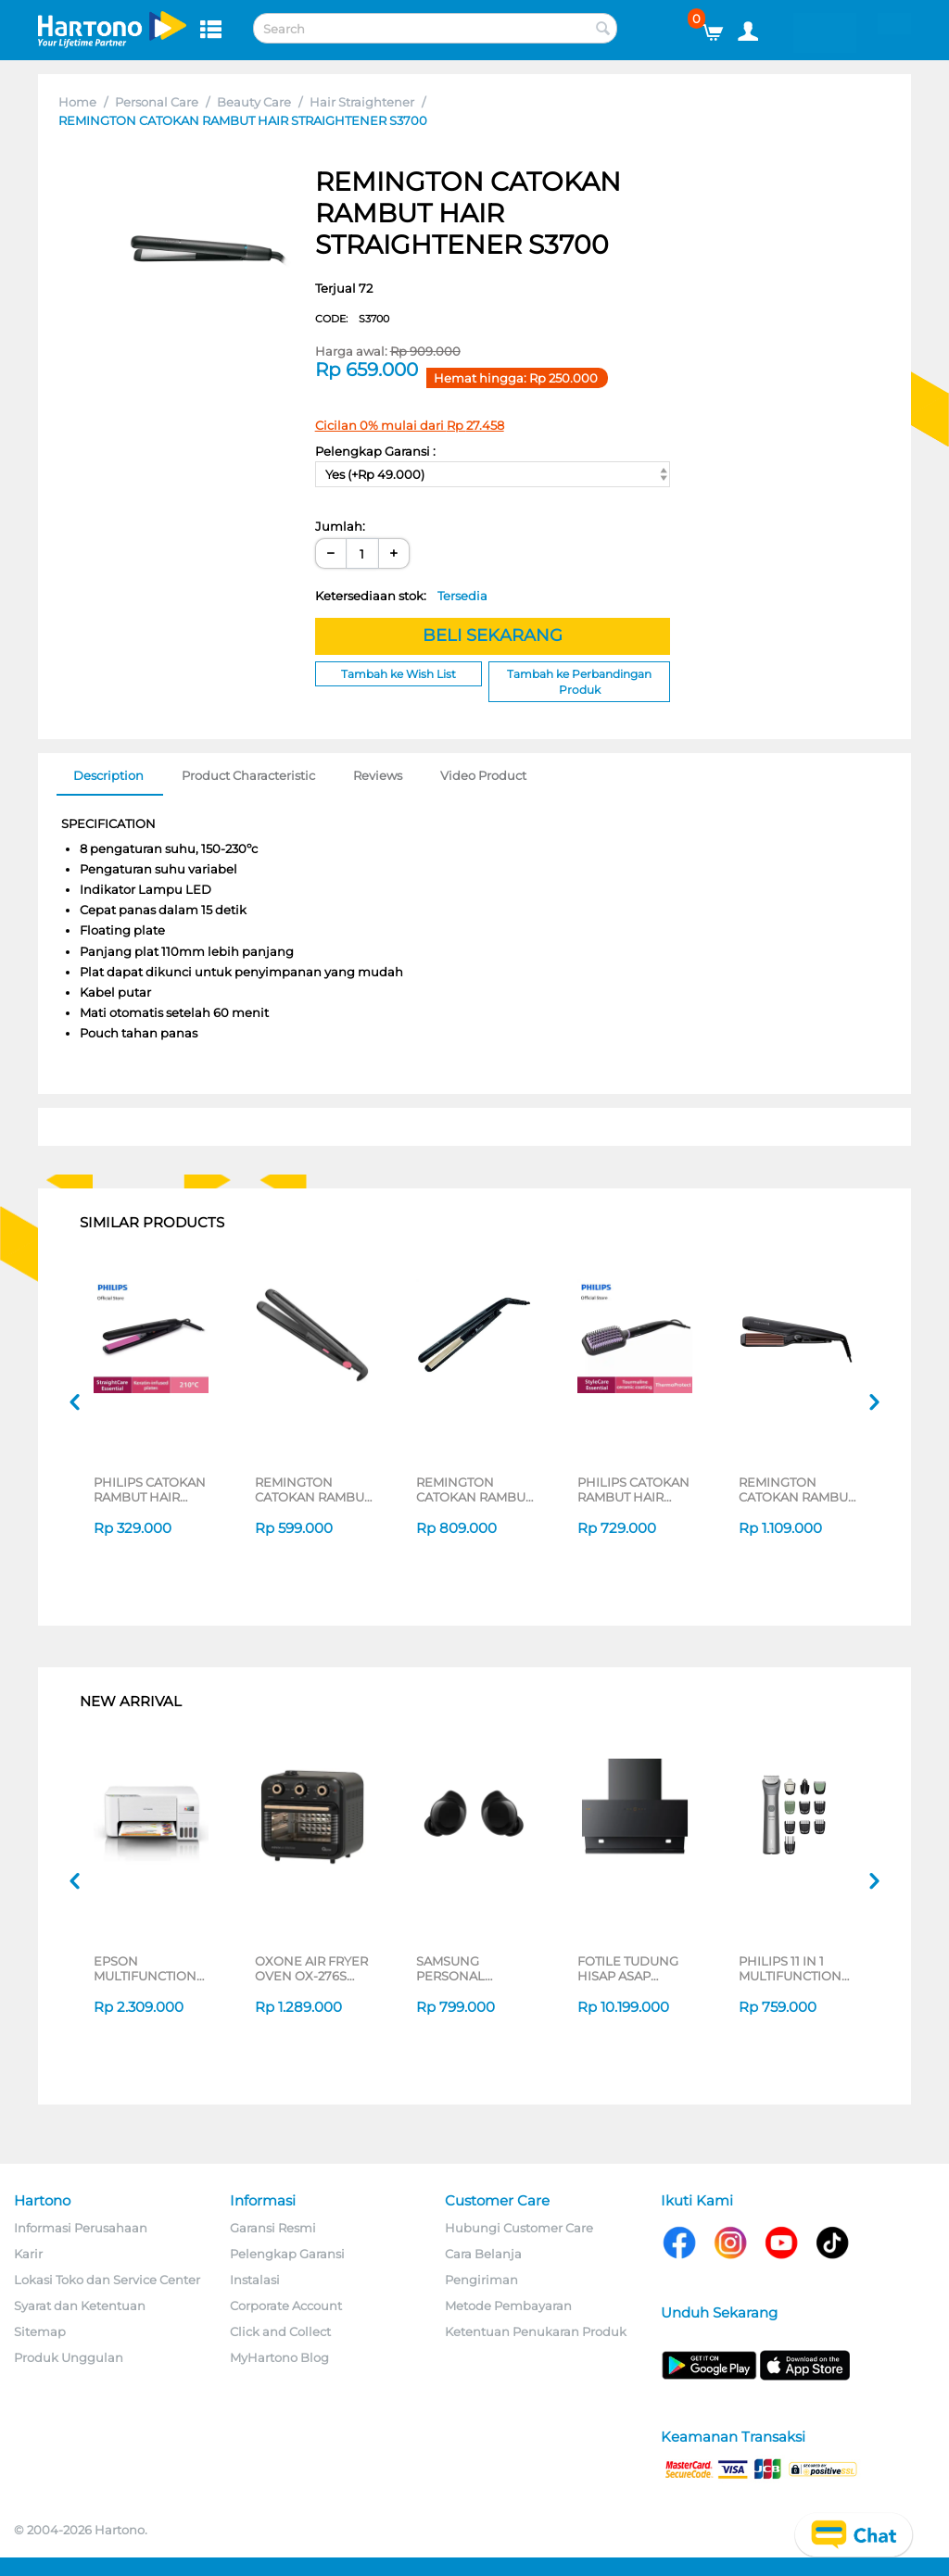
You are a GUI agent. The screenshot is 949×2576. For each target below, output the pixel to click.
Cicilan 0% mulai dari (409, 425)
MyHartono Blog (279, 2357)
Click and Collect (280, 2331)
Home (77, 101)
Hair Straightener (362, 101)
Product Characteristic (248, 775)
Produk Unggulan (68, 2357)
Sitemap (40, 2331)
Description (108, 775)
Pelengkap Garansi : (375, 451)
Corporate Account (286, 2305)
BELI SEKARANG (493, 635)
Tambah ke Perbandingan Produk (579, 682)
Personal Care (156, 101)
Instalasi (255, 2279)
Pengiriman (481, 2279)
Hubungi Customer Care (519, 2227)
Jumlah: (340, 526)
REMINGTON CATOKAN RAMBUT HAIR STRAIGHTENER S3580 (796, 1489)
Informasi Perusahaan (80, 2227)
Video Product (483, 775)
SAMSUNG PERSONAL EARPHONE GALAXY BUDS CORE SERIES (460, 1968)
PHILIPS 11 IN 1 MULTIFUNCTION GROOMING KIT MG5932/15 (790, 1968)
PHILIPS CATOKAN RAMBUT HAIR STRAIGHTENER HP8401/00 (150, 1489)
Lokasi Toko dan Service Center (107, 2279)
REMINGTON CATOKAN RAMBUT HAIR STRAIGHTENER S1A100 (313, 1489)
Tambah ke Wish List (398, 674)
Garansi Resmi (273, 2227)
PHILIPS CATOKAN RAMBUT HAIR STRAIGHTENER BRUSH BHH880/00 (633, 1489)
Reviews (377, 775)
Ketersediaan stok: (401, 596)
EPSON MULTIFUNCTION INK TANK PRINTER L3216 (151, 1968)
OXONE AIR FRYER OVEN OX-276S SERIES (311, 1968)
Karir (28, 2253)
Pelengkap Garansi (287, 2253)
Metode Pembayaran (508, 2305)
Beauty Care (254, 101)
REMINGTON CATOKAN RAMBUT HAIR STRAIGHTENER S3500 (474, 1489)
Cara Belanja (483, 2253)
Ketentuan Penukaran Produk (535, 2331)
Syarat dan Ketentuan (80, 2305)
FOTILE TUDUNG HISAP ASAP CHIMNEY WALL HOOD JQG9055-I (630, 1968)
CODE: (352, 318)
